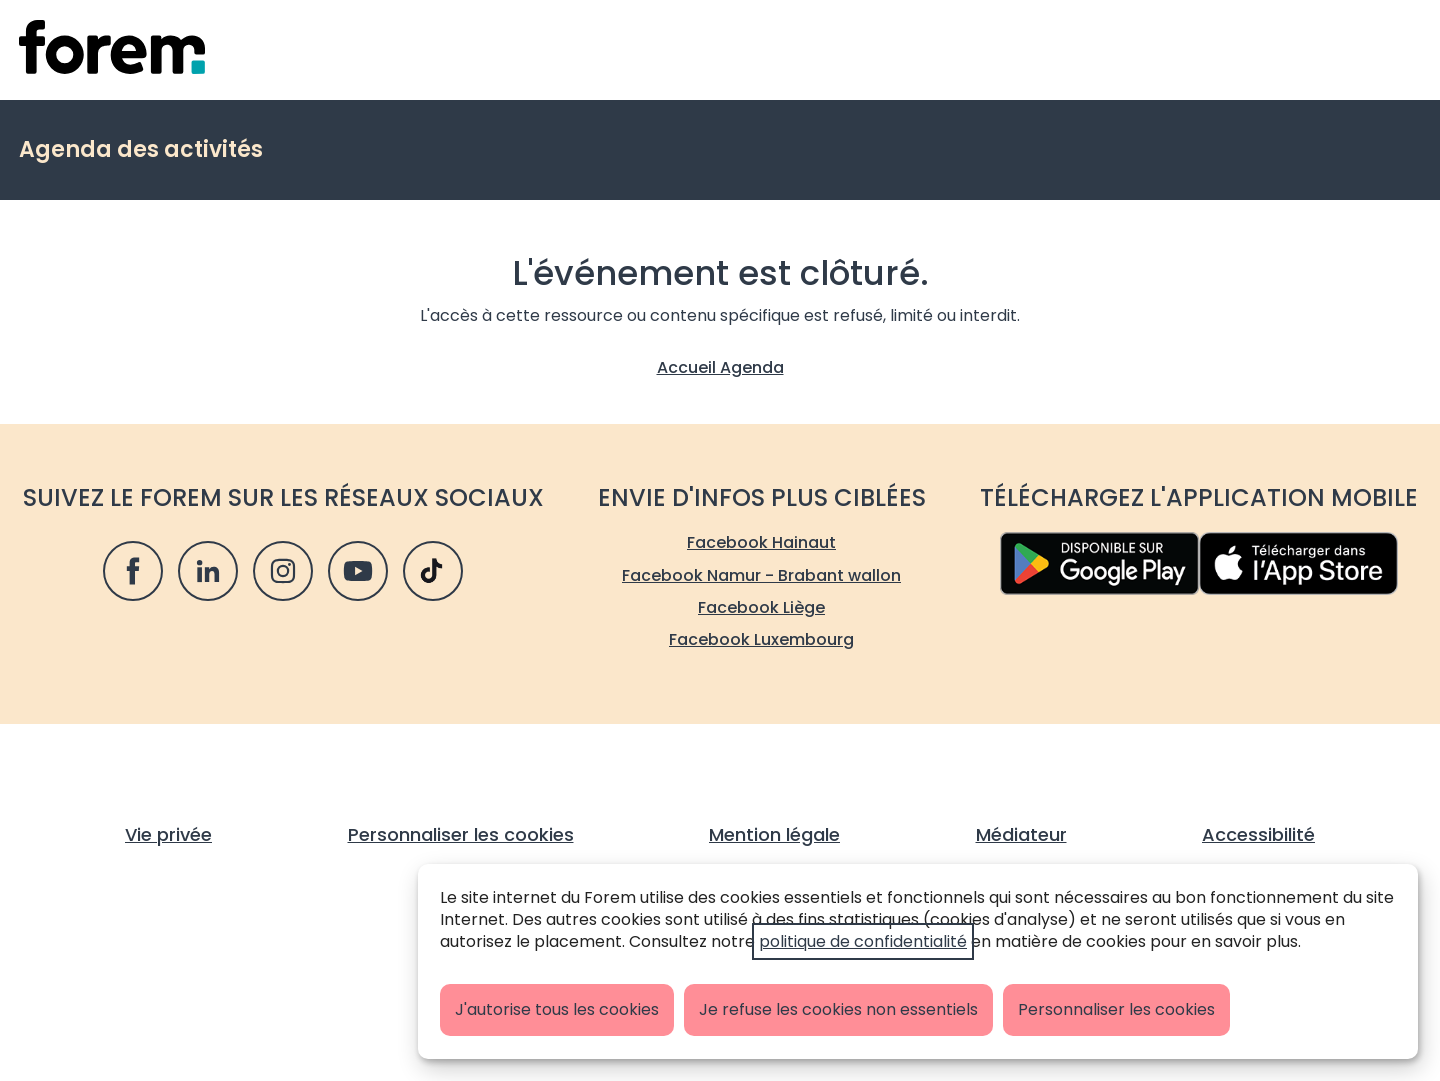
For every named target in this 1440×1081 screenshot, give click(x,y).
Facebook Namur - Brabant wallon (761, 575)
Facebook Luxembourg (761, 639)
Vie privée (168, 834)
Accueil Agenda (720, 367)
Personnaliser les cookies (1116, 1009)
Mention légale (774, 834)
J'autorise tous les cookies (557, 1009)
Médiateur (1021, 834)
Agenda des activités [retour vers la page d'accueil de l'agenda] (141, 149)
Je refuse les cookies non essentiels (838, 1009)
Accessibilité (1258, 834)
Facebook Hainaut (761, 542)
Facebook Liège (761, 607)
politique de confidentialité (863, 941)
